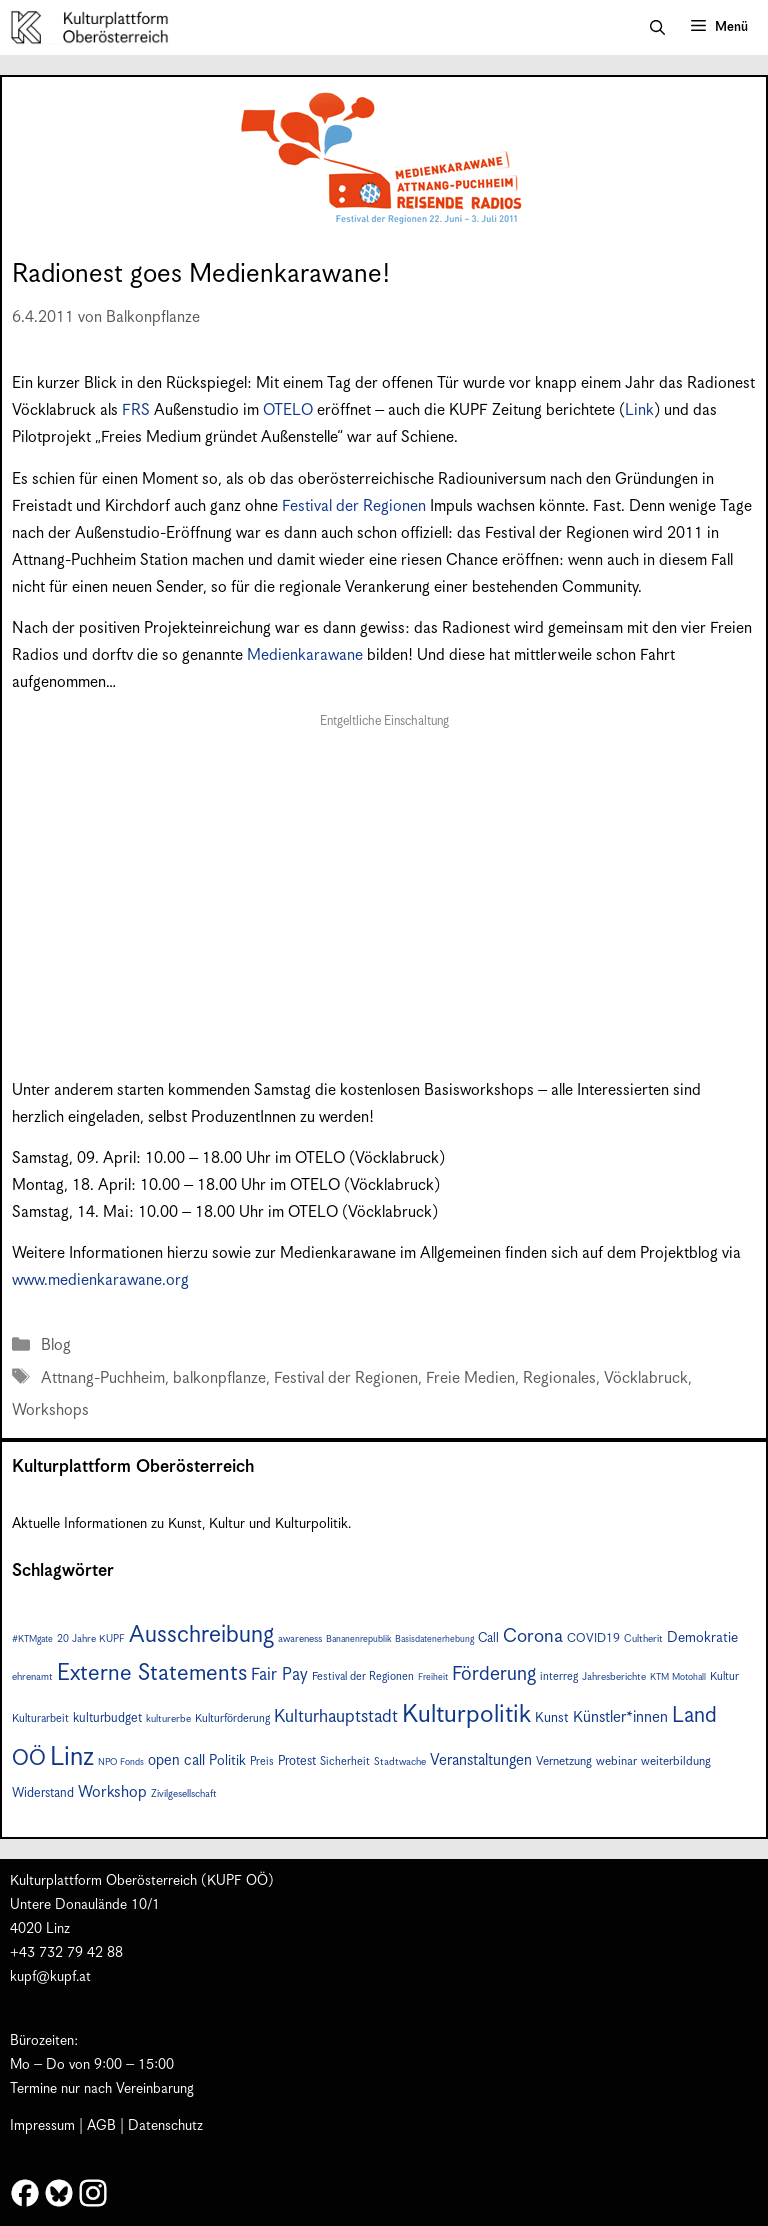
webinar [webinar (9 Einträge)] (616, 1761)
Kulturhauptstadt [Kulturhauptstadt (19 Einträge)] (336, 1717)
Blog (56, 1345)
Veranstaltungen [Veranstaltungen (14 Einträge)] (481, 1760)
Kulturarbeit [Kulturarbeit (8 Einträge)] (40, 1718)
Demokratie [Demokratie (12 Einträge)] (702, 1638)
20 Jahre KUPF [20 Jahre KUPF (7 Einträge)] (91, 1639)
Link (639, 410)
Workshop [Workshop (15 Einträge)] (112, 1792)
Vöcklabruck (646, 1378)
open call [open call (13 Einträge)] (176, 1760)
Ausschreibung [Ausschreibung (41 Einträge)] (201, 1635)
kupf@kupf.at (50, 1977)
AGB (101, 2126)
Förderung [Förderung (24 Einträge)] (494, 1674)
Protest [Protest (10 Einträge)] (297, 1761)
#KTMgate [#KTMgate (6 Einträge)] (32, 1639)
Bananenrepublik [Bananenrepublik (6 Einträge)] (358, 1639)
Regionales (559, 1378)
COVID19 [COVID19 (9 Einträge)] (593, 1638)
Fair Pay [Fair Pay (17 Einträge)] (279, 1675)
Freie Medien (470, 1378)
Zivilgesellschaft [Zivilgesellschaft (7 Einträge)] (184, 1794)
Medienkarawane (305, 655)
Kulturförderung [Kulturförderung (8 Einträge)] (232, 1718)
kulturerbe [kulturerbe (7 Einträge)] (168, 1719)
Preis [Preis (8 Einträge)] (262, 1761)
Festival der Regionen (354, 506)
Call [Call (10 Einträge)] (488, 1638)
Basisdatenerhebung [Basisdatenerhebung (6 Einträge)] (434, 1639)
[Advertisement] (384, 882)
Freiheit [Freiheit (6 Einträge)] (433, 1677)
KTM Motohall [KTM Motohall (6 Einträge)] (678, 1677)
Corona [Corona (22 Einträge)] (533, 1636)
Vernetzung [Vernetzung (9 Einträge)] (564, 1761)
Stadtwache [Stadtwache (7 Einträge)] (400, 1762)
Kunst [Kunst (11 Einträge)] (552, 1718)
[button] (657, 28)
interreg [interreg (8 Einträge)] (559, 1676)
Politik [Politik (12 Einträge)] (227, 1761)
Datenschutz (165, 2126)
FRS (136, 410)
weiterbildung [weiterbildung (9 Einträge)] (676, 1761)
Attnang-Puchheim (103, 1378)
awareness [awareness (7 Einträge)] (300, 1639)
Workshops (50, 1410)
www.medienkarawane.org (100, 1280)
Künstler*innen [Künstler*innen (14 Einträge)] (620, 1717)
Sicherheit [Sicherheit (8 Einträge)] (345, 1761)
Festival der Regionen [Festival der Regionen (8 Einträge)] (363, 1676)
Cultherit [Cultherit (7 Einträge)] (643, 1639)
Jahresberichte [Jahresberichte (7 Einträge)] (614, 1677)
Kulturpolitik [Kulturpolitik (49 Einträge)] (466, 1715)
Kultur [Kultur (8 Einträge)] (724, 1676)
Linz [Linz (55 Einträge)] (72, 1757)
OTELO (288, 410)
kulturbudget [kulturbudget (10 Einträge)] (107, 1718)
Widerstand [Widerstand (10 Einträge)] (43, 1793)
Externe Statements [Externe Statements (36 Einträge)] (152, 1673)
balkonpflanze (219, 1378)
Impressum (42, 2126)
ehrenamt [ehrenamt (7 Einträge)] (32, 1677)
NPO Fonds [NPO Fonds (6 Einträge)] (121, 1762)
